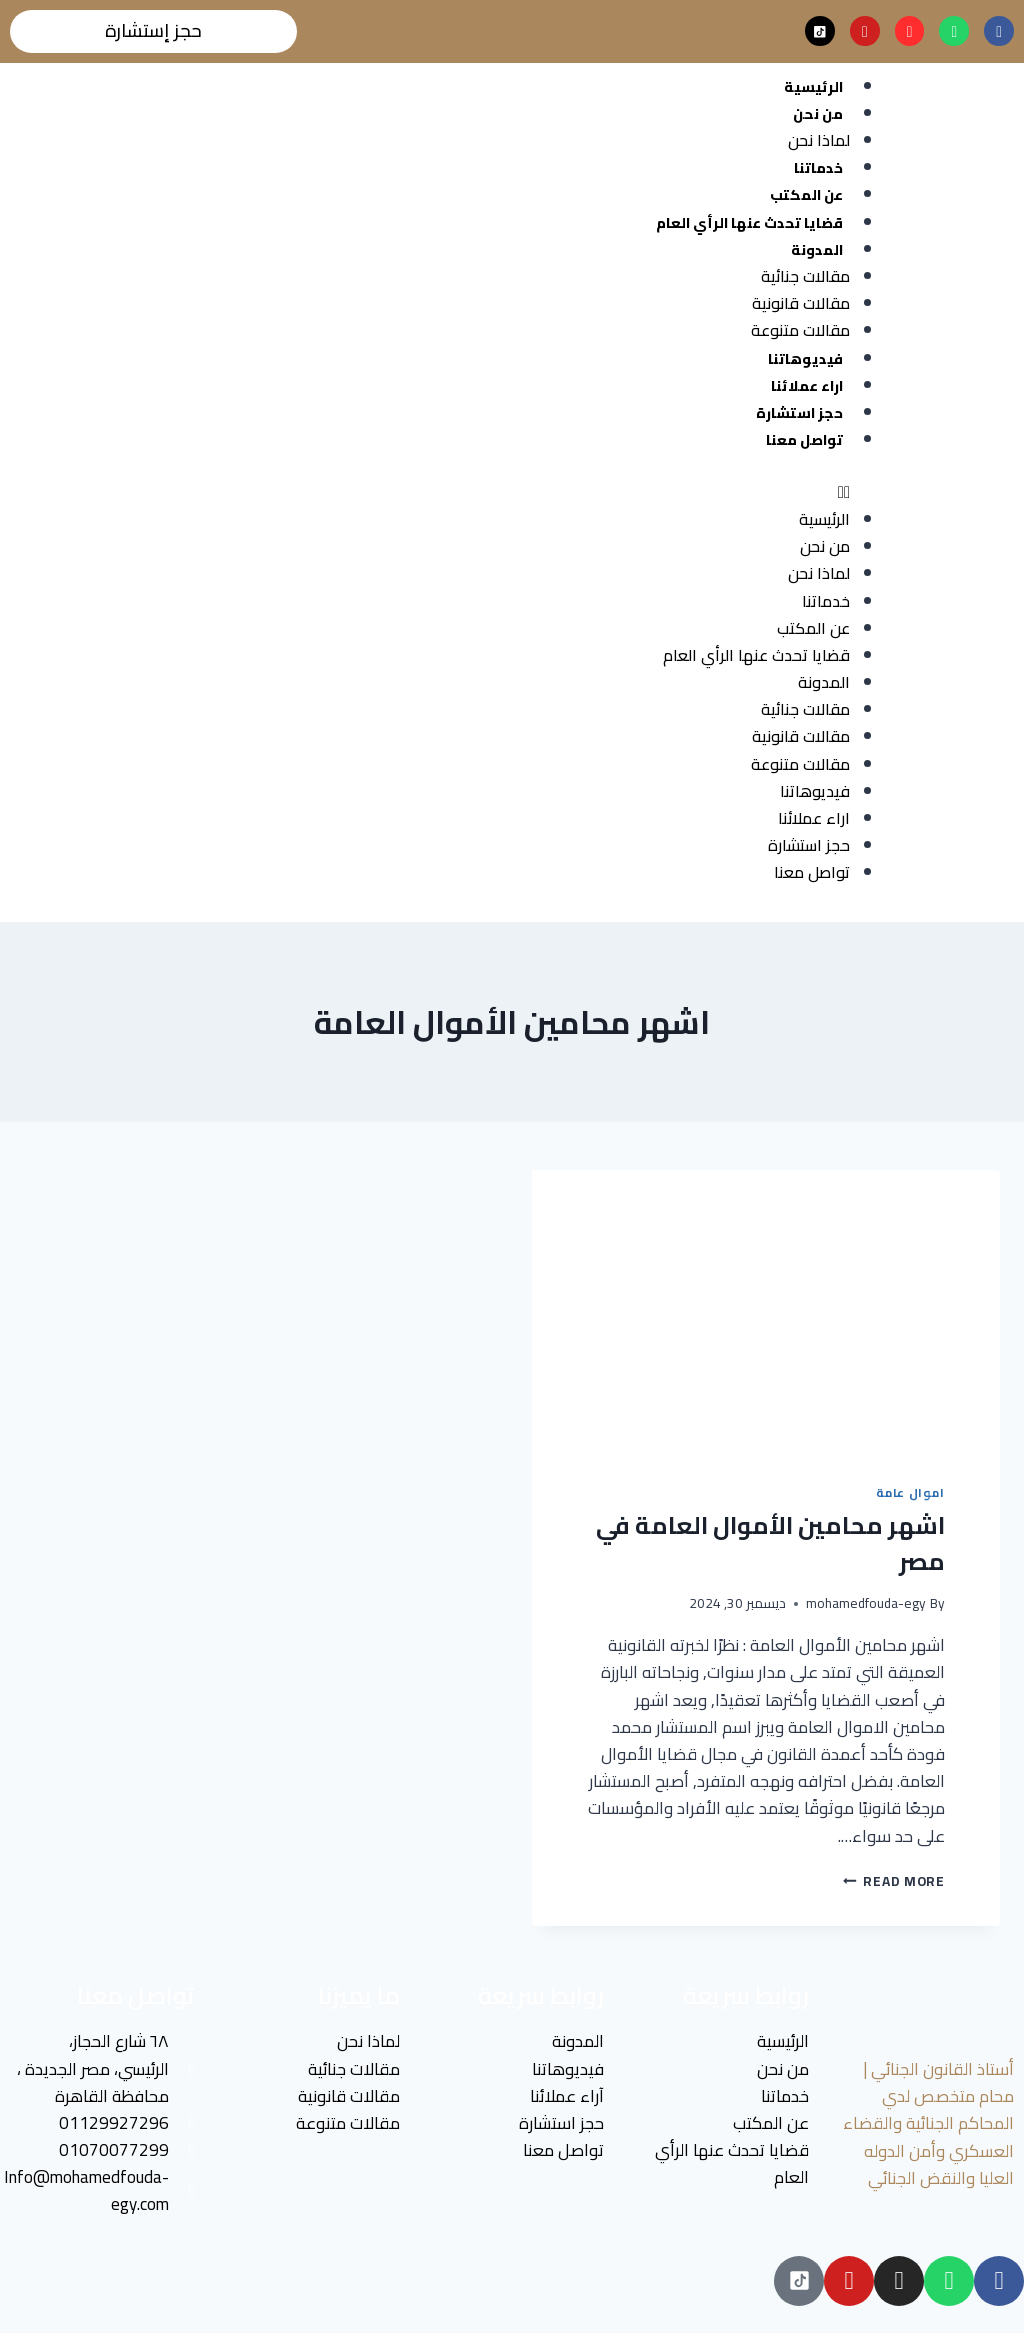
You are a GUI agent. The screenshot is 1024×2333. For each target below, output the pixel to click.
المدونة (817, 250)
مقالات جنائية (805, 276)
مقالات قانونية (801, 304)
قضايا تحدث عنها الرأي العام (749, 223)
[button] (430, 492)
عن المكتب (806, 196)
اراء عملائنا (807, 386)
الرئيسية (813, 87)
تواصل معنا (804, 440)
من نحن (818, 114)
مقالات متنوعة (800, 331)
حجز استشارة (799, 413)
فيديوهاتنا (805, 359)
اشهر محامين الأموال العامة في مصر (770, 1543)
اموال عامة (910, 1492)
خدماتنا (818, 169)
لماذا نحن (819, 140)
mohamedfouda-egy (866, 1604)
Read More (894, 1881)
